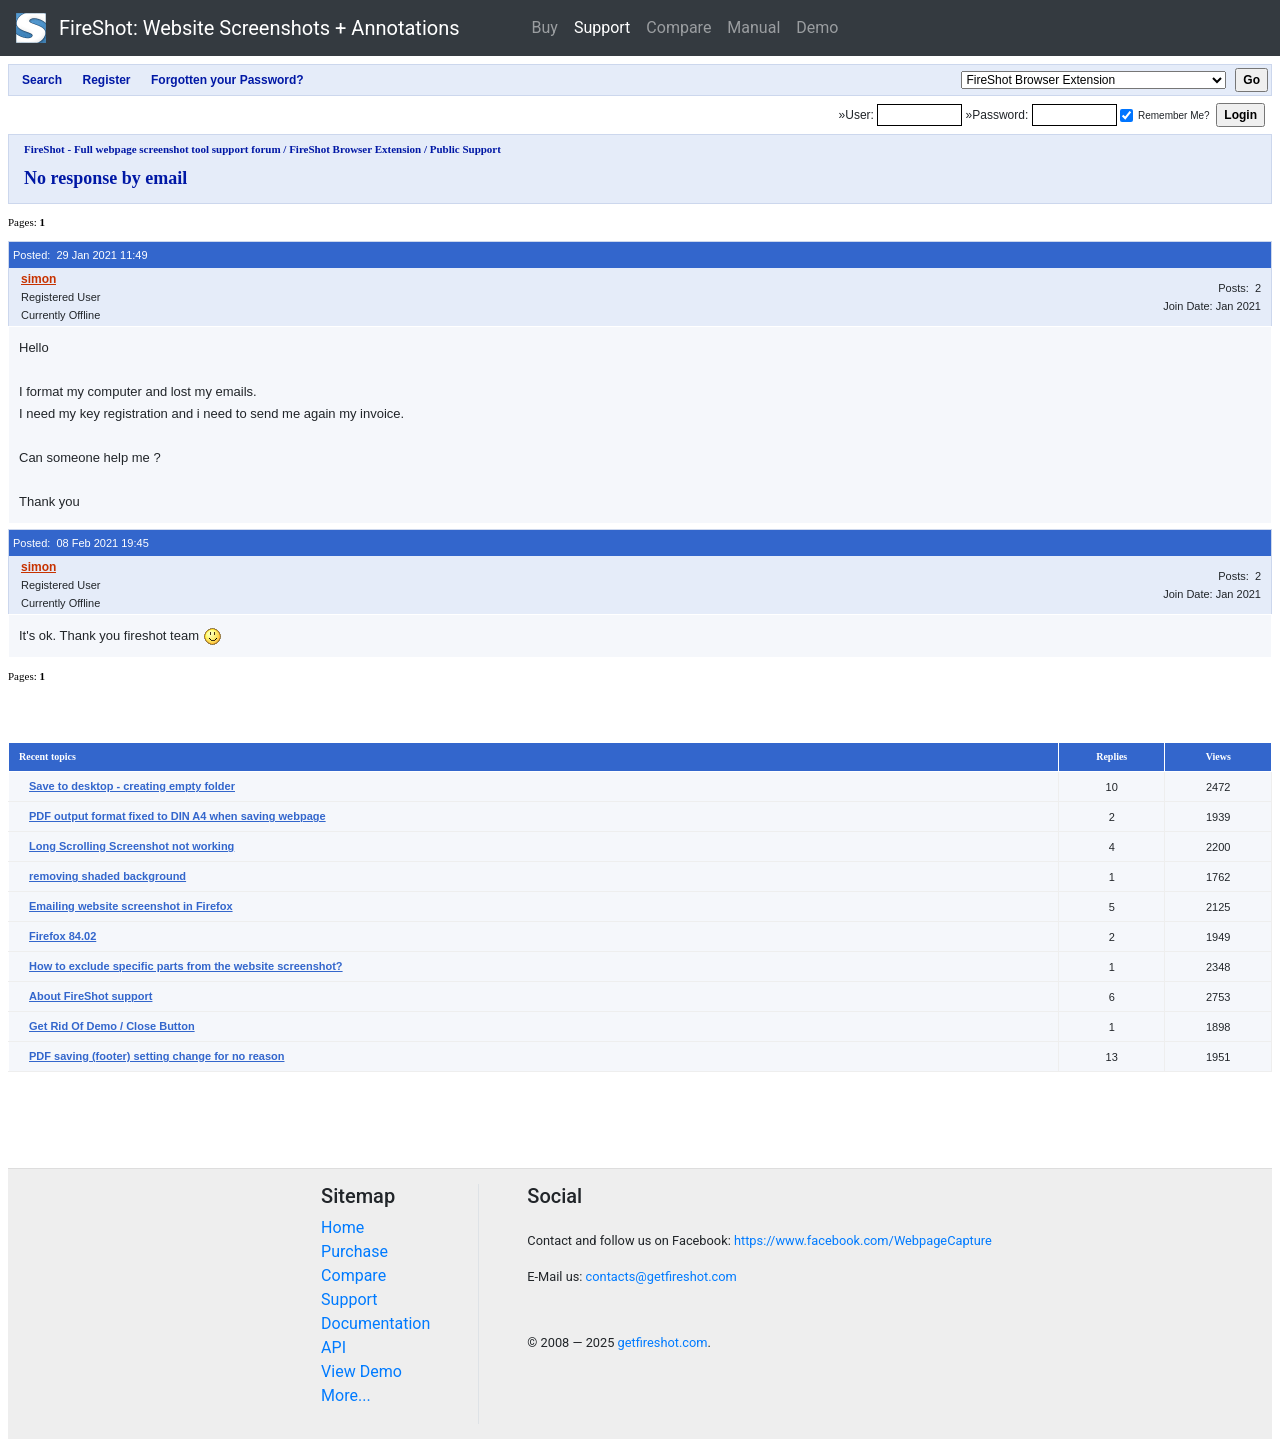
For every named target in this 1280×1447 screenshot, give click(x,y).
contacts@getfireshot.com (661, 1276)
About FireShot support (90, 996)
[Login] (919, 115)
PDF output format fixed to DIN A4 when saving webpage (177, 816)
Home (342, 1227)
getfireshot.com (663, 1342)
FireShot (238, 28)
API (333, 1347)
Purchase (354, 1251)
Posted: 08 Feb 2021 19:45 (81, 543)
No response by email (105, 178)
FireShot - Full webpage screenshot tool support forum (152, 149)
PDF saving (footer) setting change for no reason (156, 1056)
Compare (678, 27)
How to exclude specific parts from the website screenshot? (186, 966)
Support (602, 27)
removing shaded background (107, 876)
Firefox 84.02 (62, 936)
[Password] (1074, 115)
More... (346, 1395)
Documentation (375, 1323)
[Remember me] (1126, 115)
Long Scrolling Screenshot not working (131, 846)
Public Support (465, 149)
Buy (545, 27)
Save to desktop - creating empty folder (132, 786)
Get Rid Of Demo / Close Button (112, 1026)
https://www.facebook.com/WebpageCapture (863, 1240)
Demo (817, 27)
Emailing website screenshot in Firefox (131, 906)
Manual (753, 27)
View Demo (361, 1371)
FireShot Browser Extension (355, 149)
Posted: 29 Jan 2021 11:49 (80, 255)
